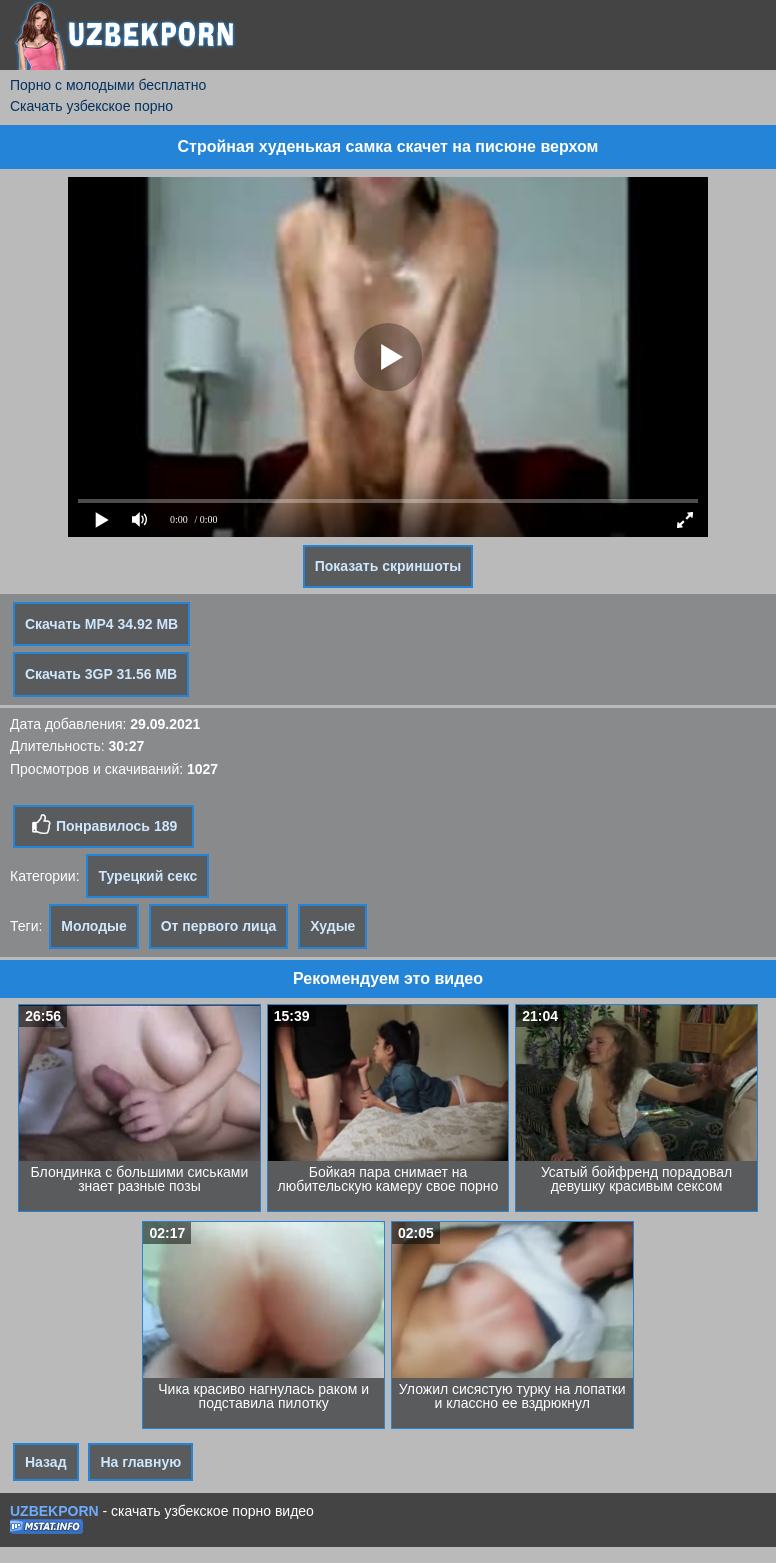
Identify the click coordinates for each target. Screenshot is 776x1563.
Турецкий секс (147, 876)
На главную (140, 1462)
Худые (332, 926)
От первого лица (219, 926)
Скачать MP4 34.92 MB (101, 624)
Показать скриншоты (388, 566)
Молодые (94, 926)
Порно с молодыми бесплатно (108, 85)
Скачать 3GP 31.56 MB (101, 674)
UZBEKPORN (54, 1511)
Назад (46, 1462)
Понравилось (103, 825)
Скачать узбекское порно (91, 106)
